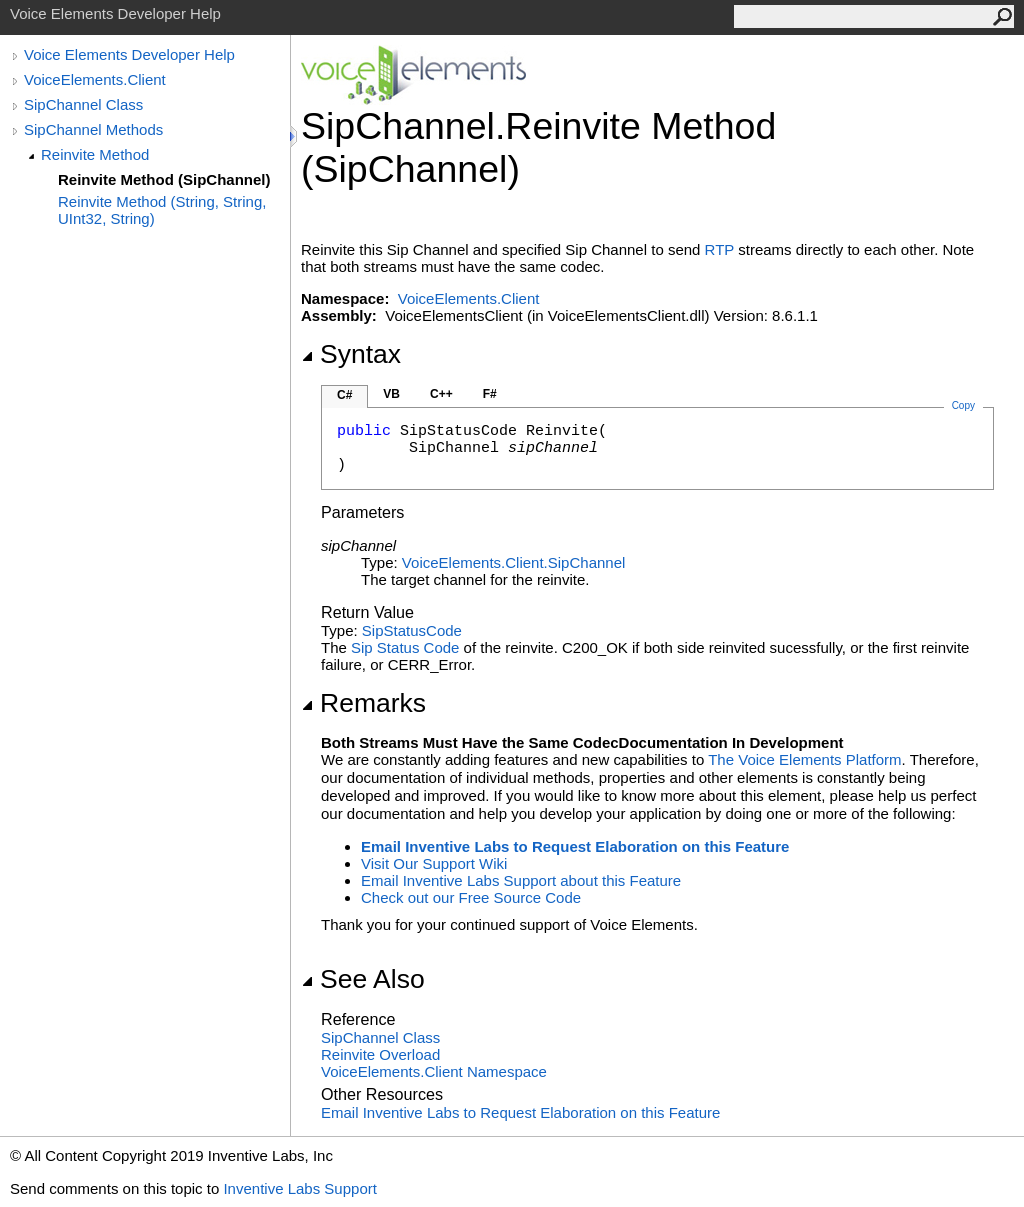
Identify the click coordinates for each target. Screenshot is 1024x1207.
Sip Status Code (405, 647)
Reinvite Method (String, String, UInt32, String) (162, 210)
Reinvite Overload (380, 1054)
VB (391, 394)
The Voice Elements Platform (804, 759)
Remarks (363, 703)
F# (490, 394)
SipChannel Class (83, 104)
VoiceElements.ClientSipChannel (513, 562)
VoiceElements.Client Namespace (434, 1071)
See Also (363, 979)
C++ (441, 394)
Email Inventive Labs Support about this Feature (521, 880)
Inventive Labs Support (299, 1188)
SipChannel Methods (93, 129)
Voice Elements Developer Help (129, 54)
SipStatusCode (412, 630)
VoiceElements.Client (95, 79)
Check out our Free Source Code (471, 897)
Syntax (351, 354)
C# (344, 395)
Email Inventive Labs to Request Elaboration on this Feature (575, 846)
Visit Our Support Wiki (434, 863)
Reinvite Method (95, 154)
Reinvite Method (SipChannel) (164, 179)
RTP (719, 249)
